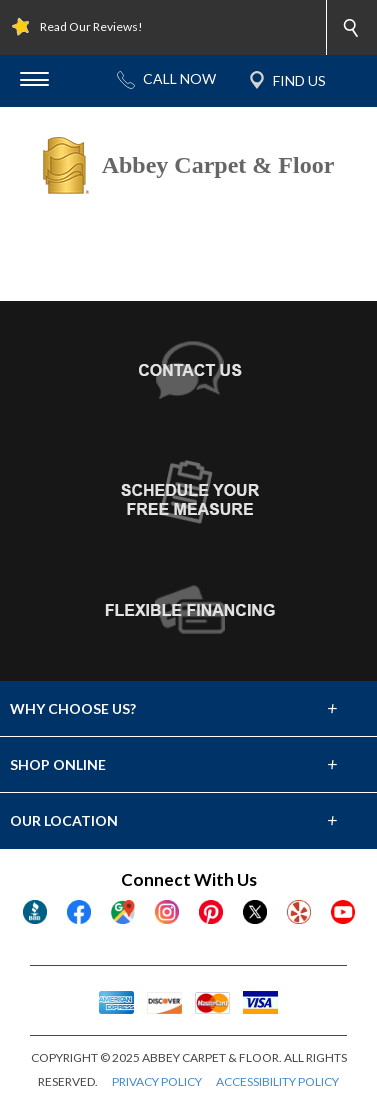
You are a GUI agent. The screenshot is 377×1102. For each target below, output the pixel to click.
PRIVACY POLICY (157, 1081)
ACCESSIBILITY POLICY (277, 1081)
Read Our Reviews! (91, 26)
